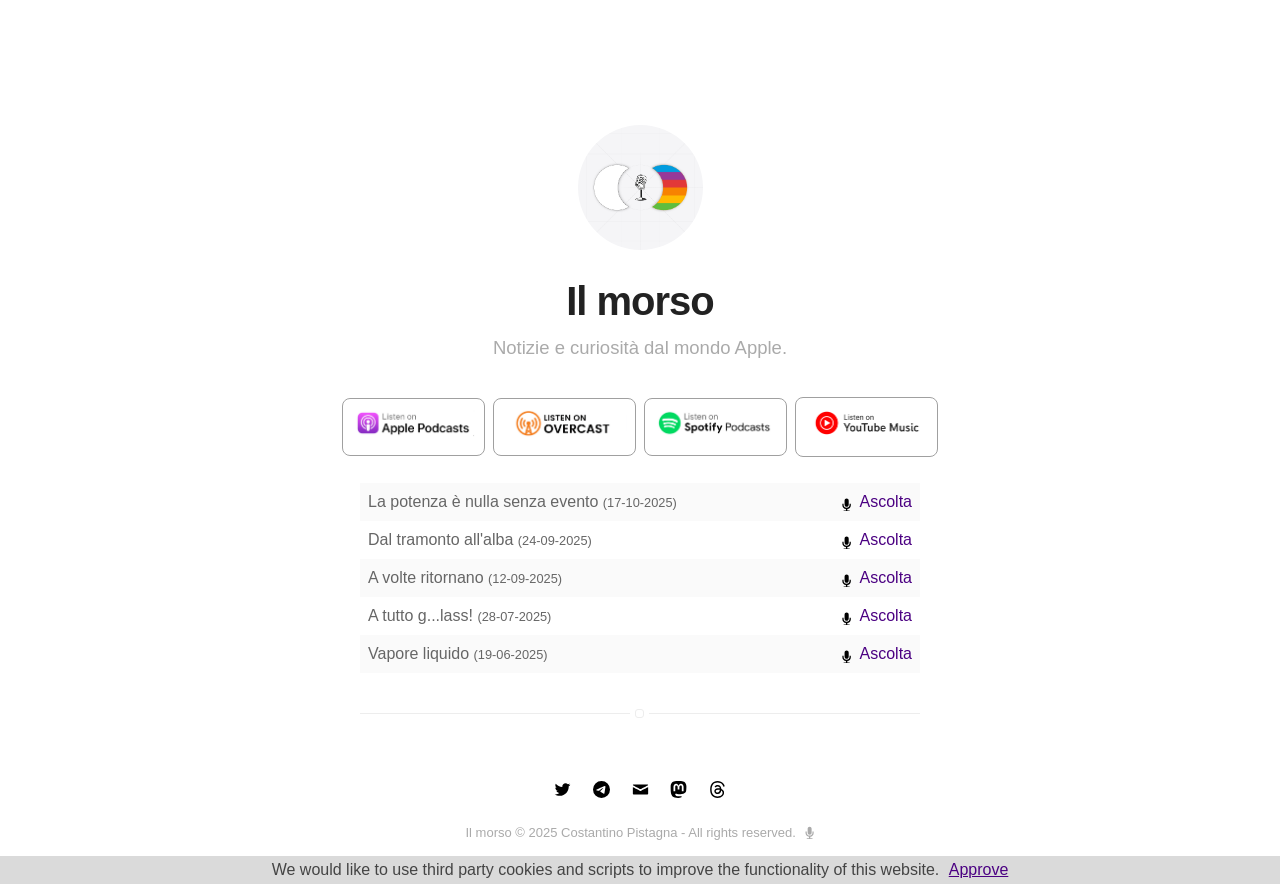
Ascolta (886, 501)
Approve (979, 869)
